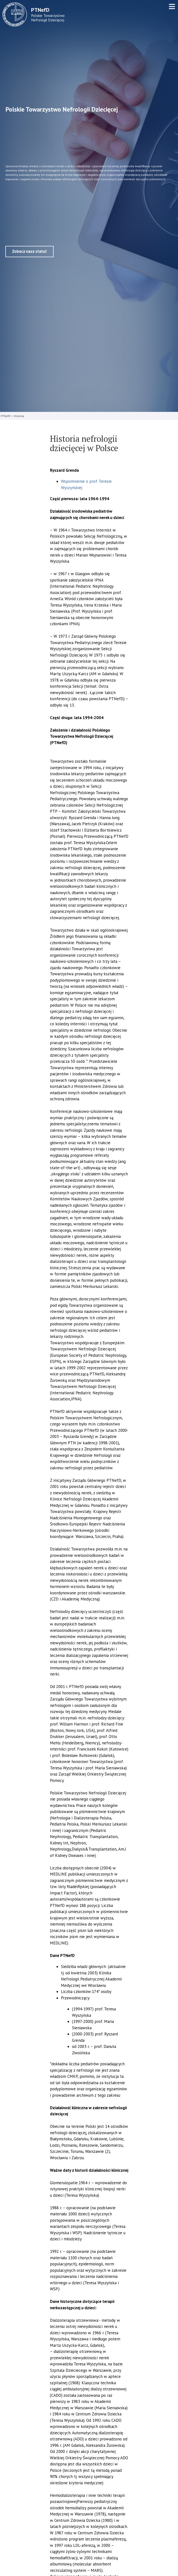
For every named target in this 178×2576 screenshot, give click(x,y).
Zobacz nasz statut (29, 251)
